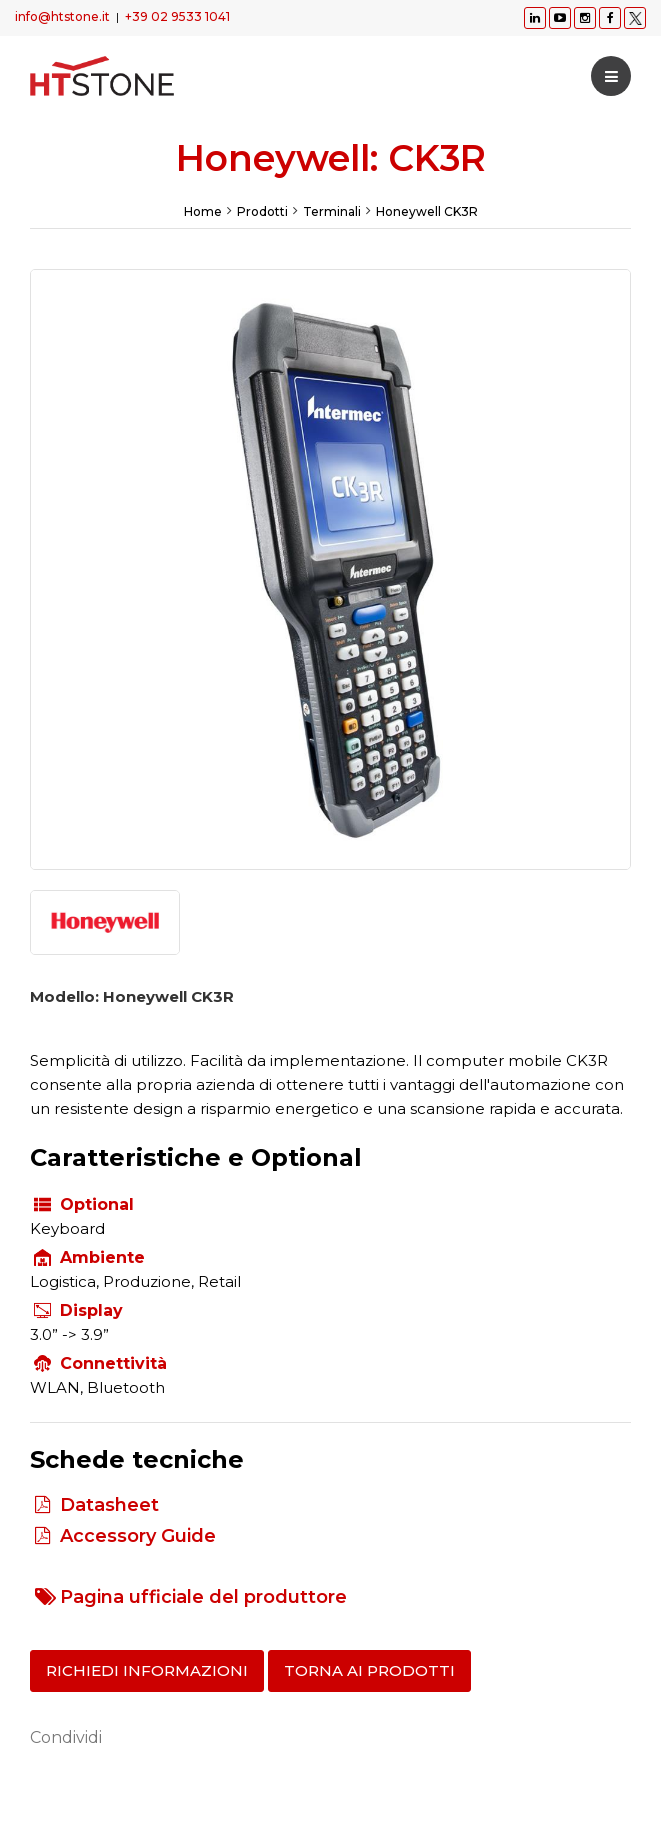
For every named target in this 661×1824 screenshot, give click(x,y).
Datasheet (109, 1505)
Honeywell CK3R (427, 211)
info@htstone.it (62, 16)
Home (203, 211)
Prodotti (262, 211)
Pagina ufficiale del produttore (203, 1597)
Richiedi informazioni (147, 1670)
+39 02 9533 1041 (177, 16)
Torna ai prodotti (369, 1670)
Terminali (332, 211)
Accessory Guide (138, 1536)
